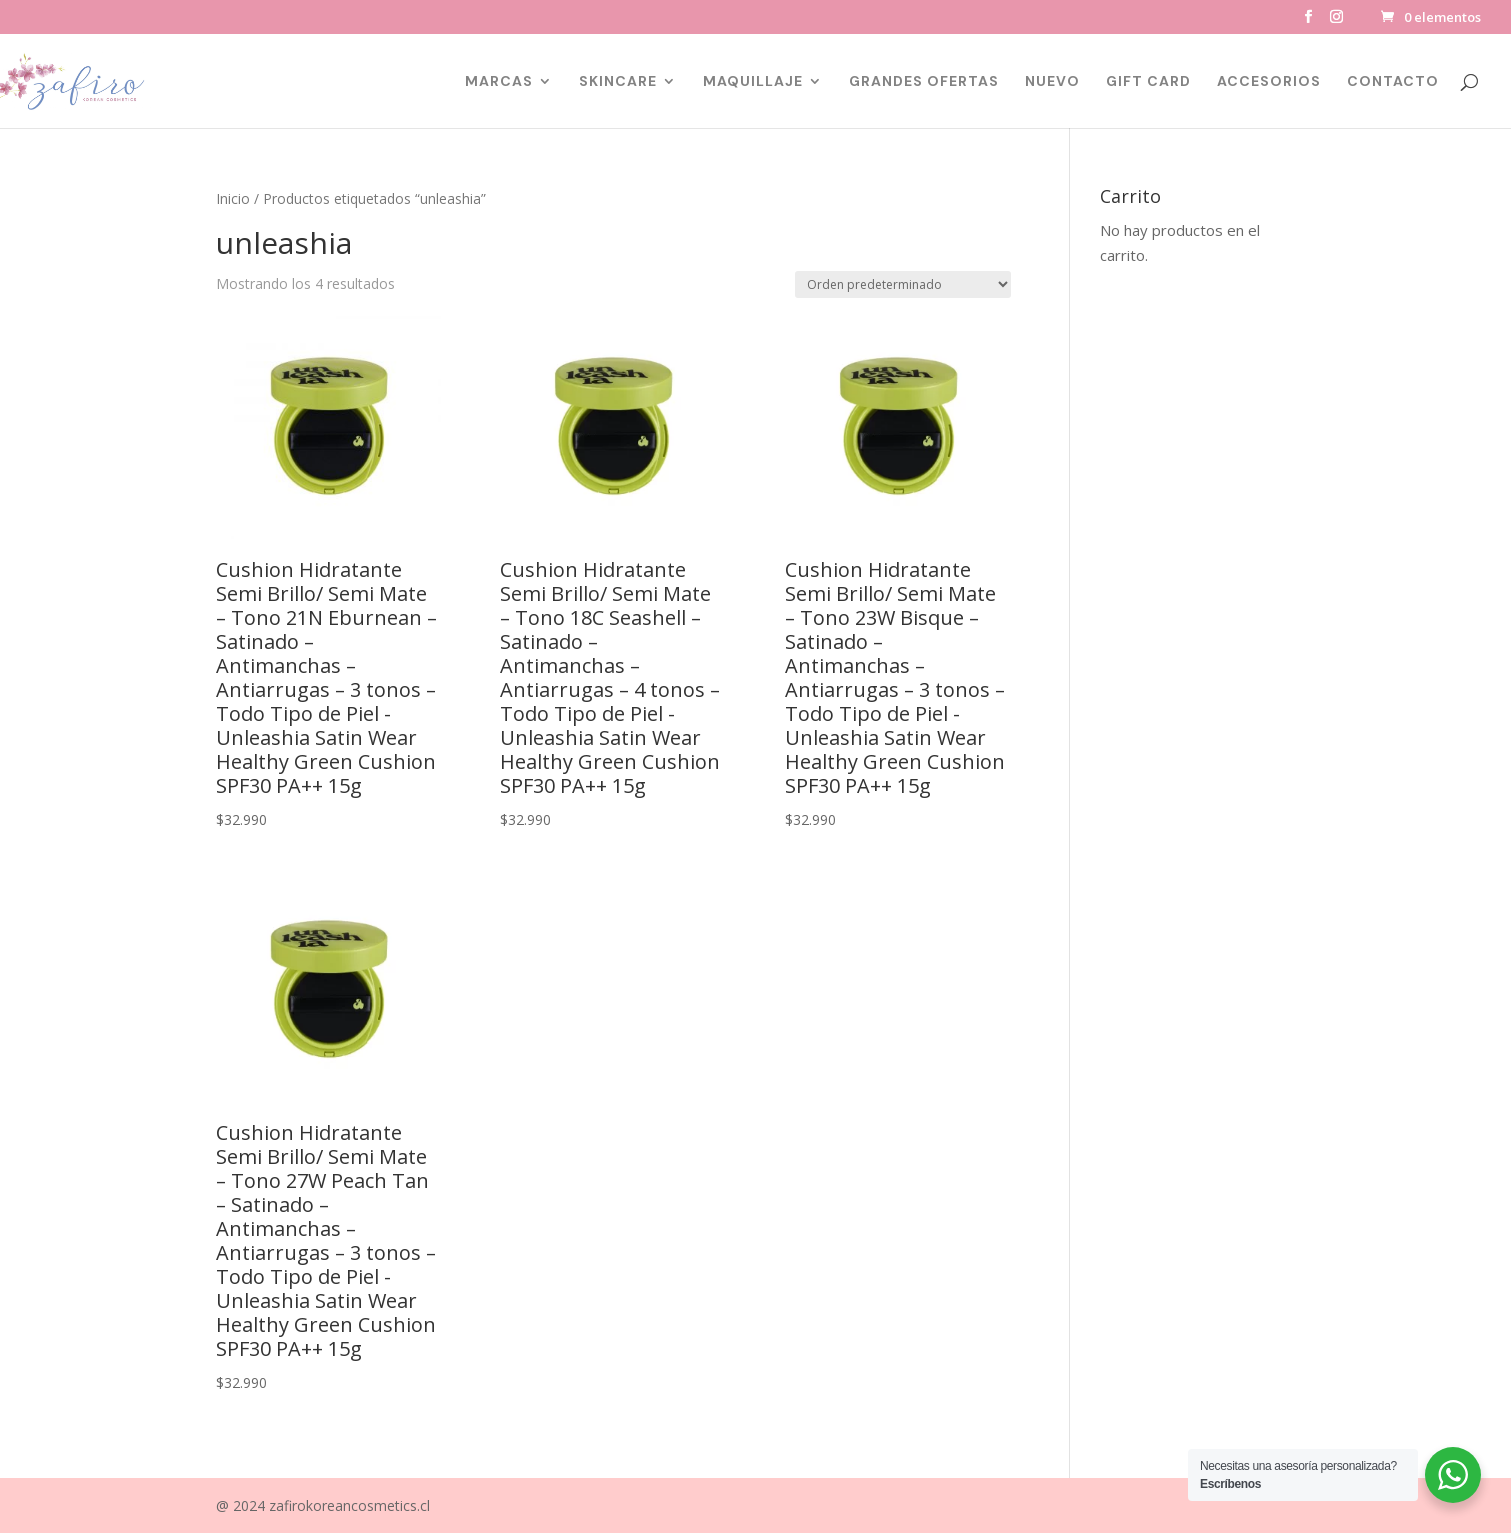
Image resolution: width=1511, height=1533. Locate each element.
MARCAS (499, 82)
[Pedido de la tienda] (903, 284)
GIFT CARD (1148, 82)
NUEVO (1052, 82)
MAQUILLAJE (753, 82)
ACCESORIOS (1269, 82)
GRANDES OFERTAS (924, 82)
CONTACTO (1393, 82)
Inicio (233, 198)
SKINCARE (618, 82)
